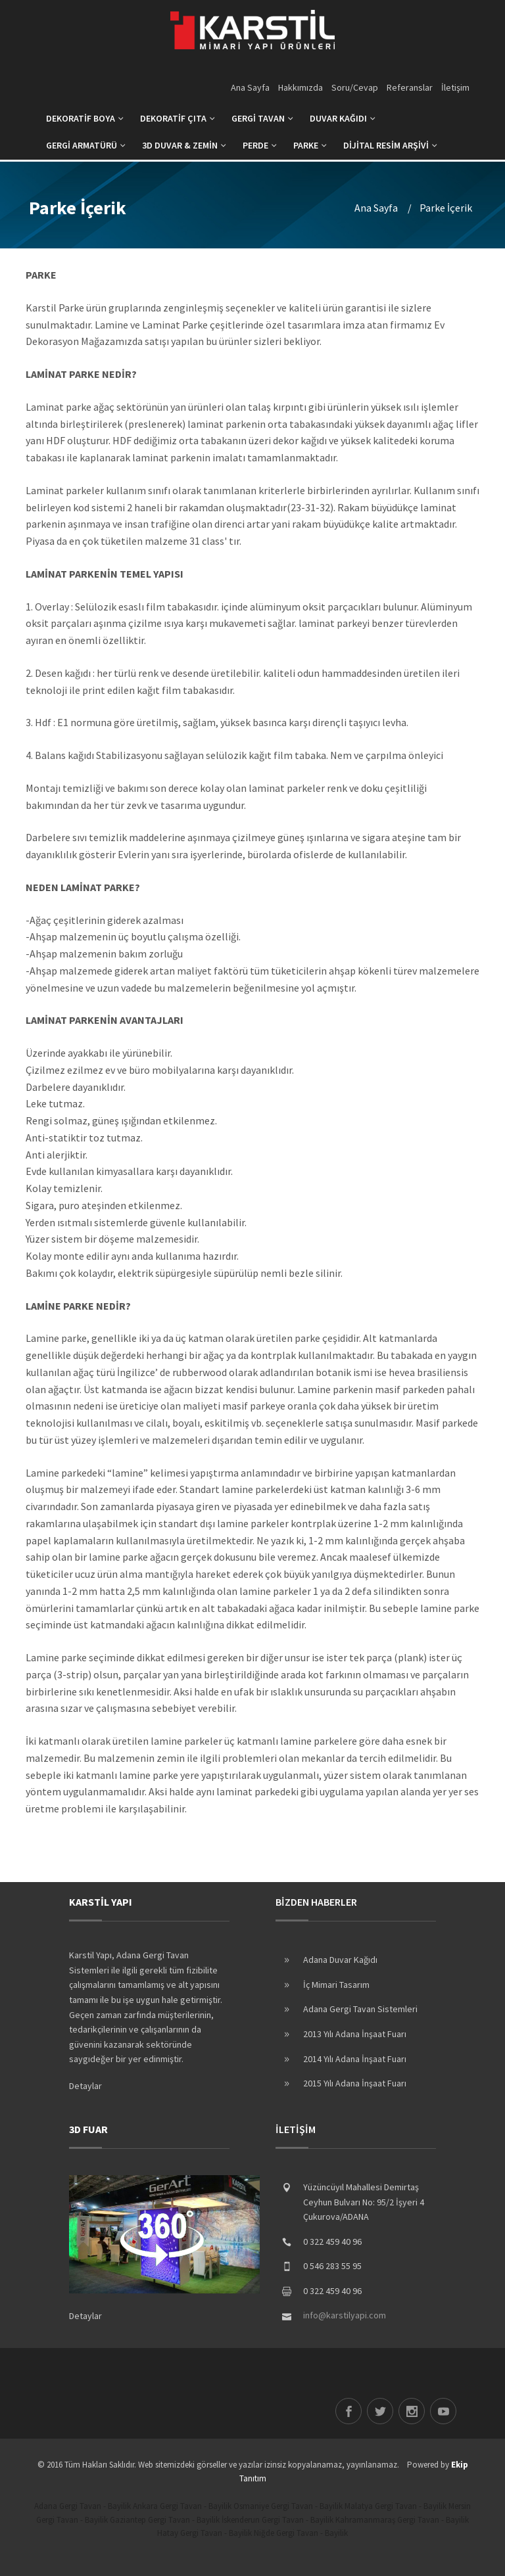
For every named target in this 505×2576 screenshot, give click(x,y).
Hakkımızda (300, 87)
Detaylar (85, 2086)
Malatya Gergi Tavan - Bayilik (395, 2506)
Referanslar (410, 87)
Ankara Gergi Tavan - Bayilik (182, 2506)
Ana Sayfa (250, 87)
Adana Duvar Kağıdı (340, 1960)
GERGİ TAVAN (262, 118)
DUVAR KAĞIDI (342, 118)
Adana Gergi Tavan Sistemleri (360, 2009)
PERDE (260, 145)
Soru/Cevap (354, 87)
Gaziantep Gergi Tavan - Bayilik (165, 2519)
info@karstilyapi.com (344, 2315)
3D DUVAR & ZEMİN (184, 145)
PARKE (310, 145)
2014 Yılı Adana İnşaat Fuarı (354, 2059)
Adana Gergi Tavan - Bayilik (82, 2506)
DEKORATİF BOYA (85, 118)
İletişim (455, 87)
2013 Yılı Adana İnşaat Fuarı (354, 2034)
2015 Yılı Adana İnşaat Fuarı (354, 2083)
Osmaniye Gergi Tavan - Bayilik (288, 2506)
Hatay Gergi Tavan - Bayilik (204, 2533)
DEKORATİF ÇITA (177, 118)
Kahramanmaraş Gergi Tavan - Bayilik (402, 2519)
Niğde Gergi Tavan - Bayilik (301, 2533)
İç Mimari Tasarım (336, 1984)
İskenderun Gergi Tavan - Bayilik (277, 2519)
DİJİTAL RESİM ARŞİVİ (390, 145)
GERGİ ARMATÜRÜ (86, 145)
